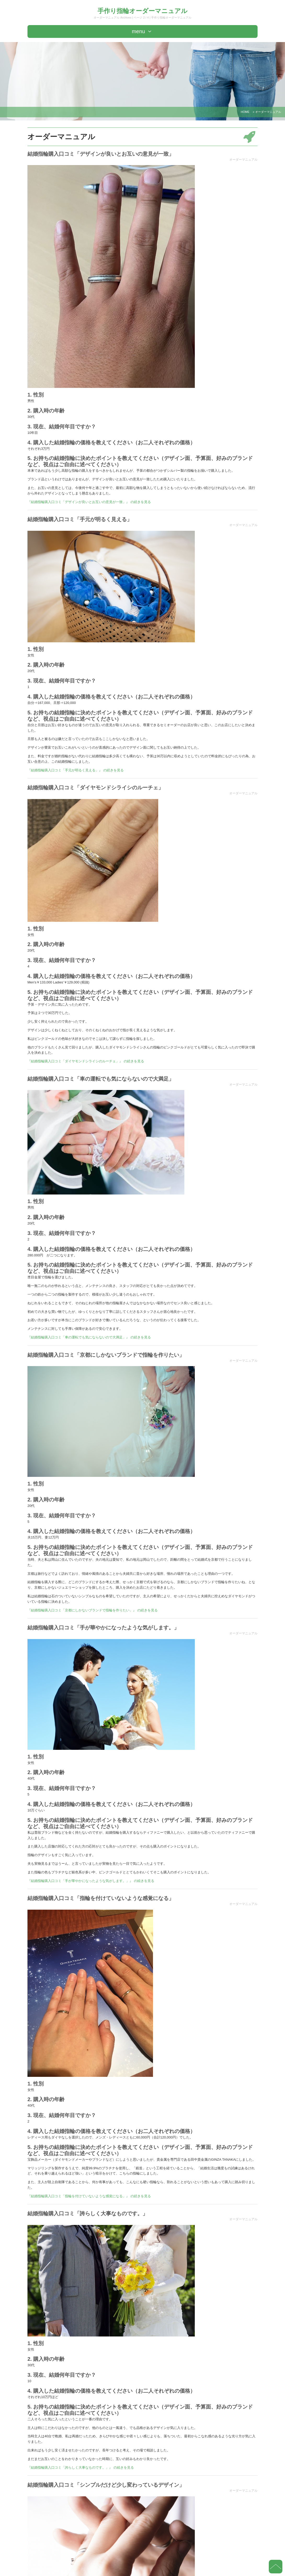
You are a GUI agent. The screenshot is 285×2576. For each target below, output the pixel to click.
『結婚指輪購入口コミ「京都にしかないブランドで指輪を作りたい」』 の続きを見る (92, 1610)
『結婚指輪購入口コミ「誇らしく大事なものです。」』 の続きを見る (80, 2467)
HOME (245, 111)
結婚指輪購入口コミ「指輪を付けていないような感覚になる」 (100, 1898)
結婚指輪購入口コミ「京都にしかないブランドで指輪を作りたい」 (105, 1355)
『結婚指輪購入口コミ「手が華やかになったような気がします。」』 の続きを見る (90, 1881)
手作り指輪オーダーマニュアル (142, 10)
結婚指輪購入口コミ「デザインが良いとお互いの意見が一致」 (100, 154)
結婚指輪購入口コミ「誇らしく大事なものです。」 (87, 2213)
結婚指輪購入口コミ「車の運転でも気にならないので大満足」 (100, 1079)
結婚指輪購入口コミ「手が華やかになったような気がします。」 (103, 1627)
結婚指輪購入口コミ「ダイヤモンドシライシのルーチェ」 (95, 787)
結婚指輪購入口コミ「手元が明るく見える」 (79, 519)
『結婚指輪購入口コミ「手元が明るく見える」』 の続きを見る (75, 770)
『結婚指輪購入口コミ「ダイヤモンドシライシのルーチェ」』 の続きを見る (85, 1061)
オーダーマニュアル (243, 159)
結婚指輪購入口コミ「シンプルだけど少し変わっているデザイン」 (105, 2485)
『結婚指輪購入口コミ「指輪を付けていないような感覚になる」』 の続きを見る (89, 2196)
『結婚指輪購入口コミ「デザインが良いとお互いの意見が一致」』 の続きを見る (89, 502)
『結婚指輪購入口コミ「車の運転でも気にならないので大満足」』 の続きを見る (89, 1337)
